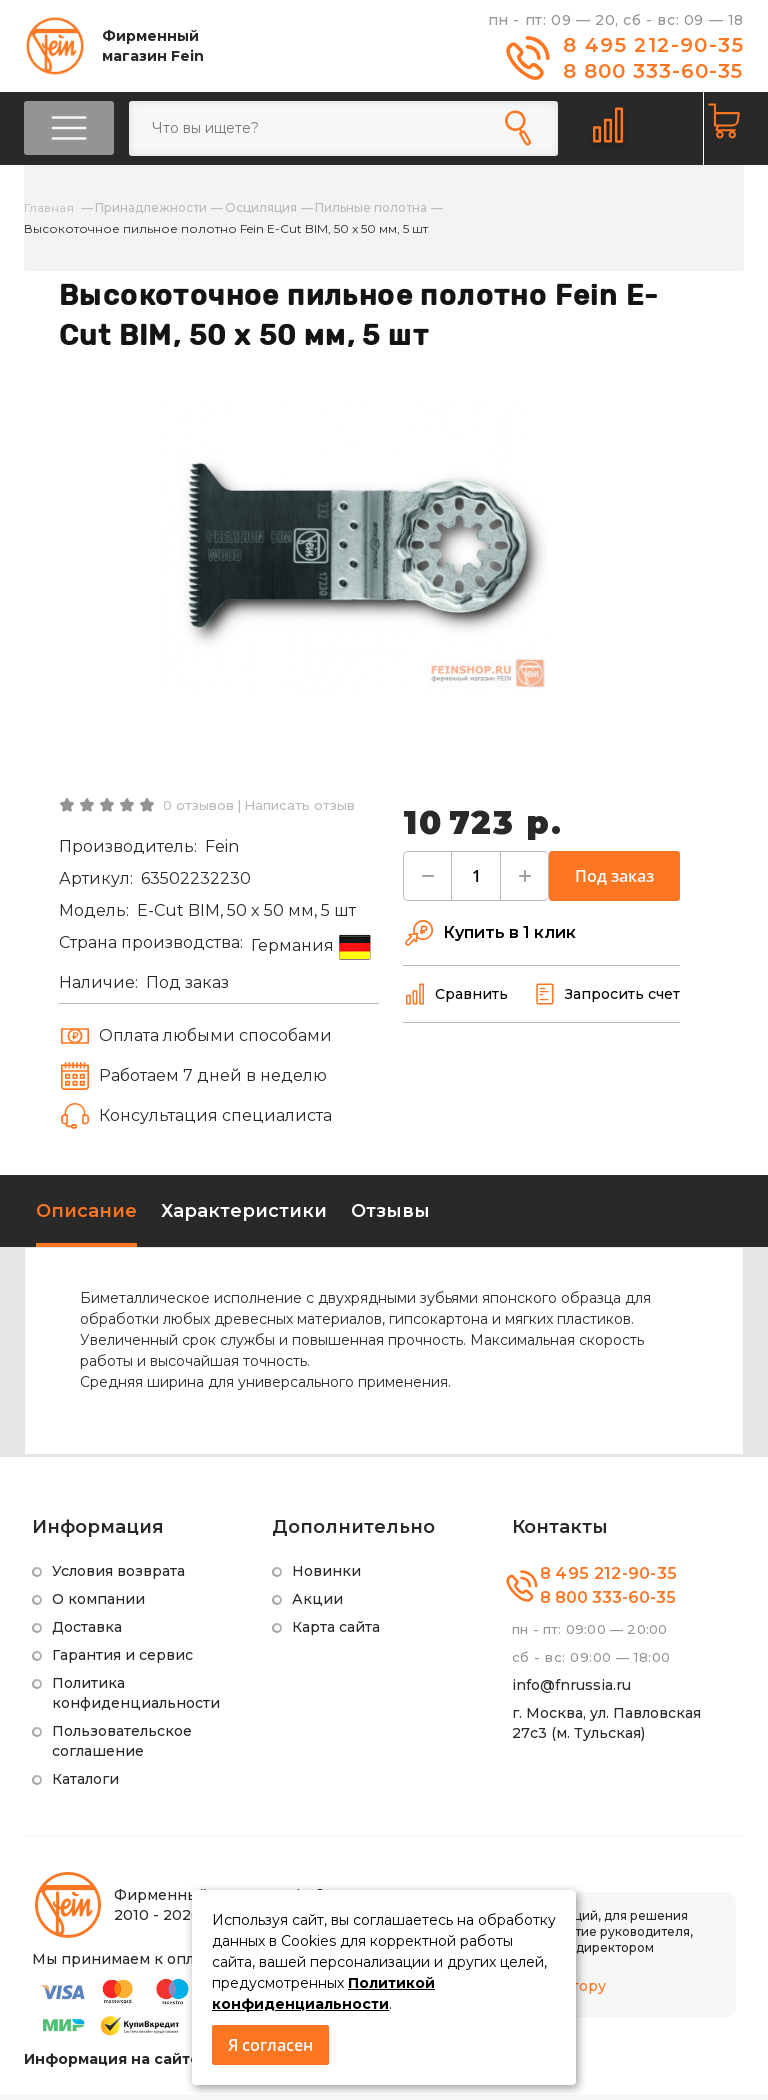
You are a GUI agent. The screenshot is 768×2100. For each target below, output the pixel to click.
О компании (98, 1604)
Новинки (326, 1576)
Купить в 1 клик (489, 938)
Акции (317, 1604)
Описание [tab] (86, 1216)
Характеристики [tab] (244, 1216)
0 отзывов (198, 810)
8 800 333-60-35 (653, 71)
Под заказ (614, 881)
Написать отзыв (299, 810)
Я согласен (270, 2045)
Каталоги (85, 1784)
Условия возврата (118, 1576)
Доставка (87, 1632)
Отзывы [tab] (390, 1216)
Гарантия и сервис (122, 1660)
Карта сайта (336, 1632)
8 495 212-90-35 (653, 45)
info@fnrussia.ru (571, 1690)
